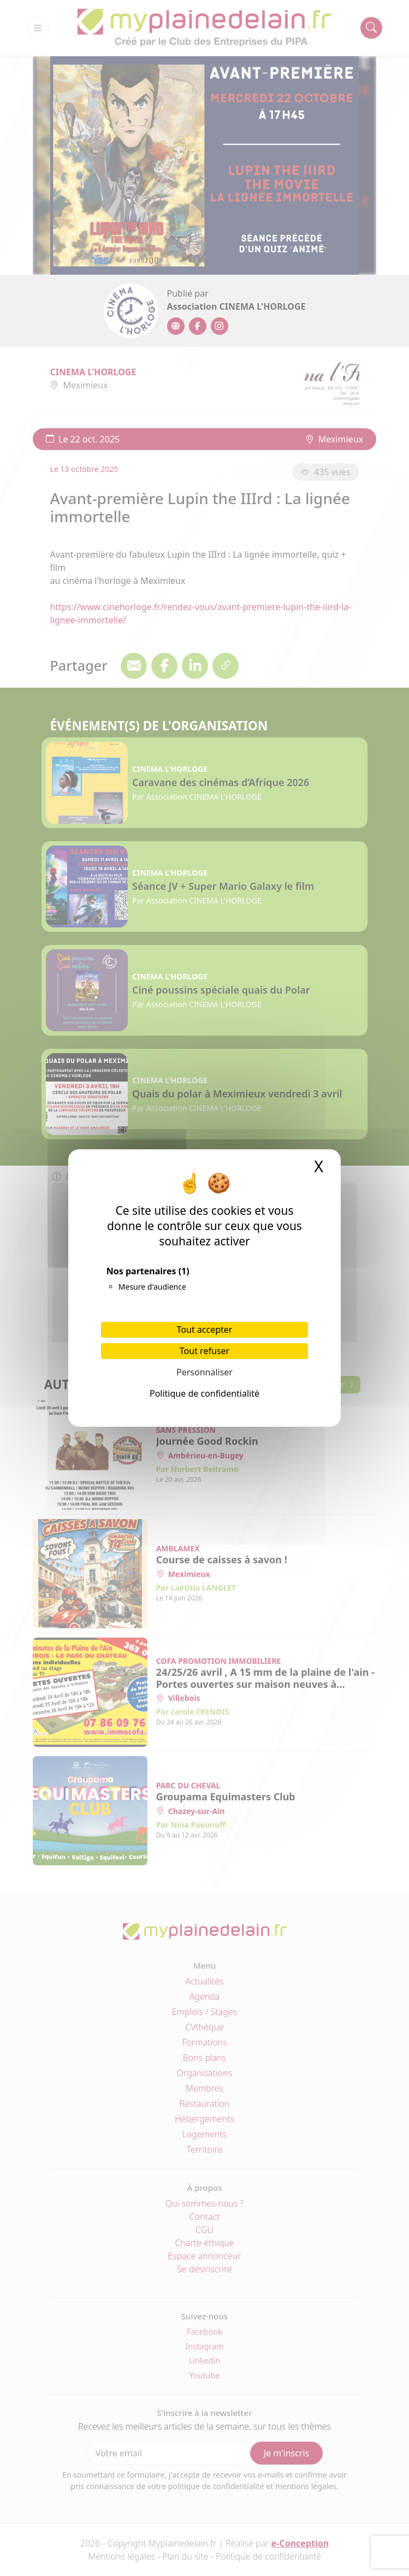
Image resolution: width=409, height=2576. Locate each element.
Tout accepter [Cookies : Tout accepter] (205, 1330)
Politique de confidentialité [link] (204, 1393)
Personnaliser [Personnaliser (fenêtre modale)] (204, 1372)
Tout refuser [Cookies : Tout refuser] (204, 1351)
